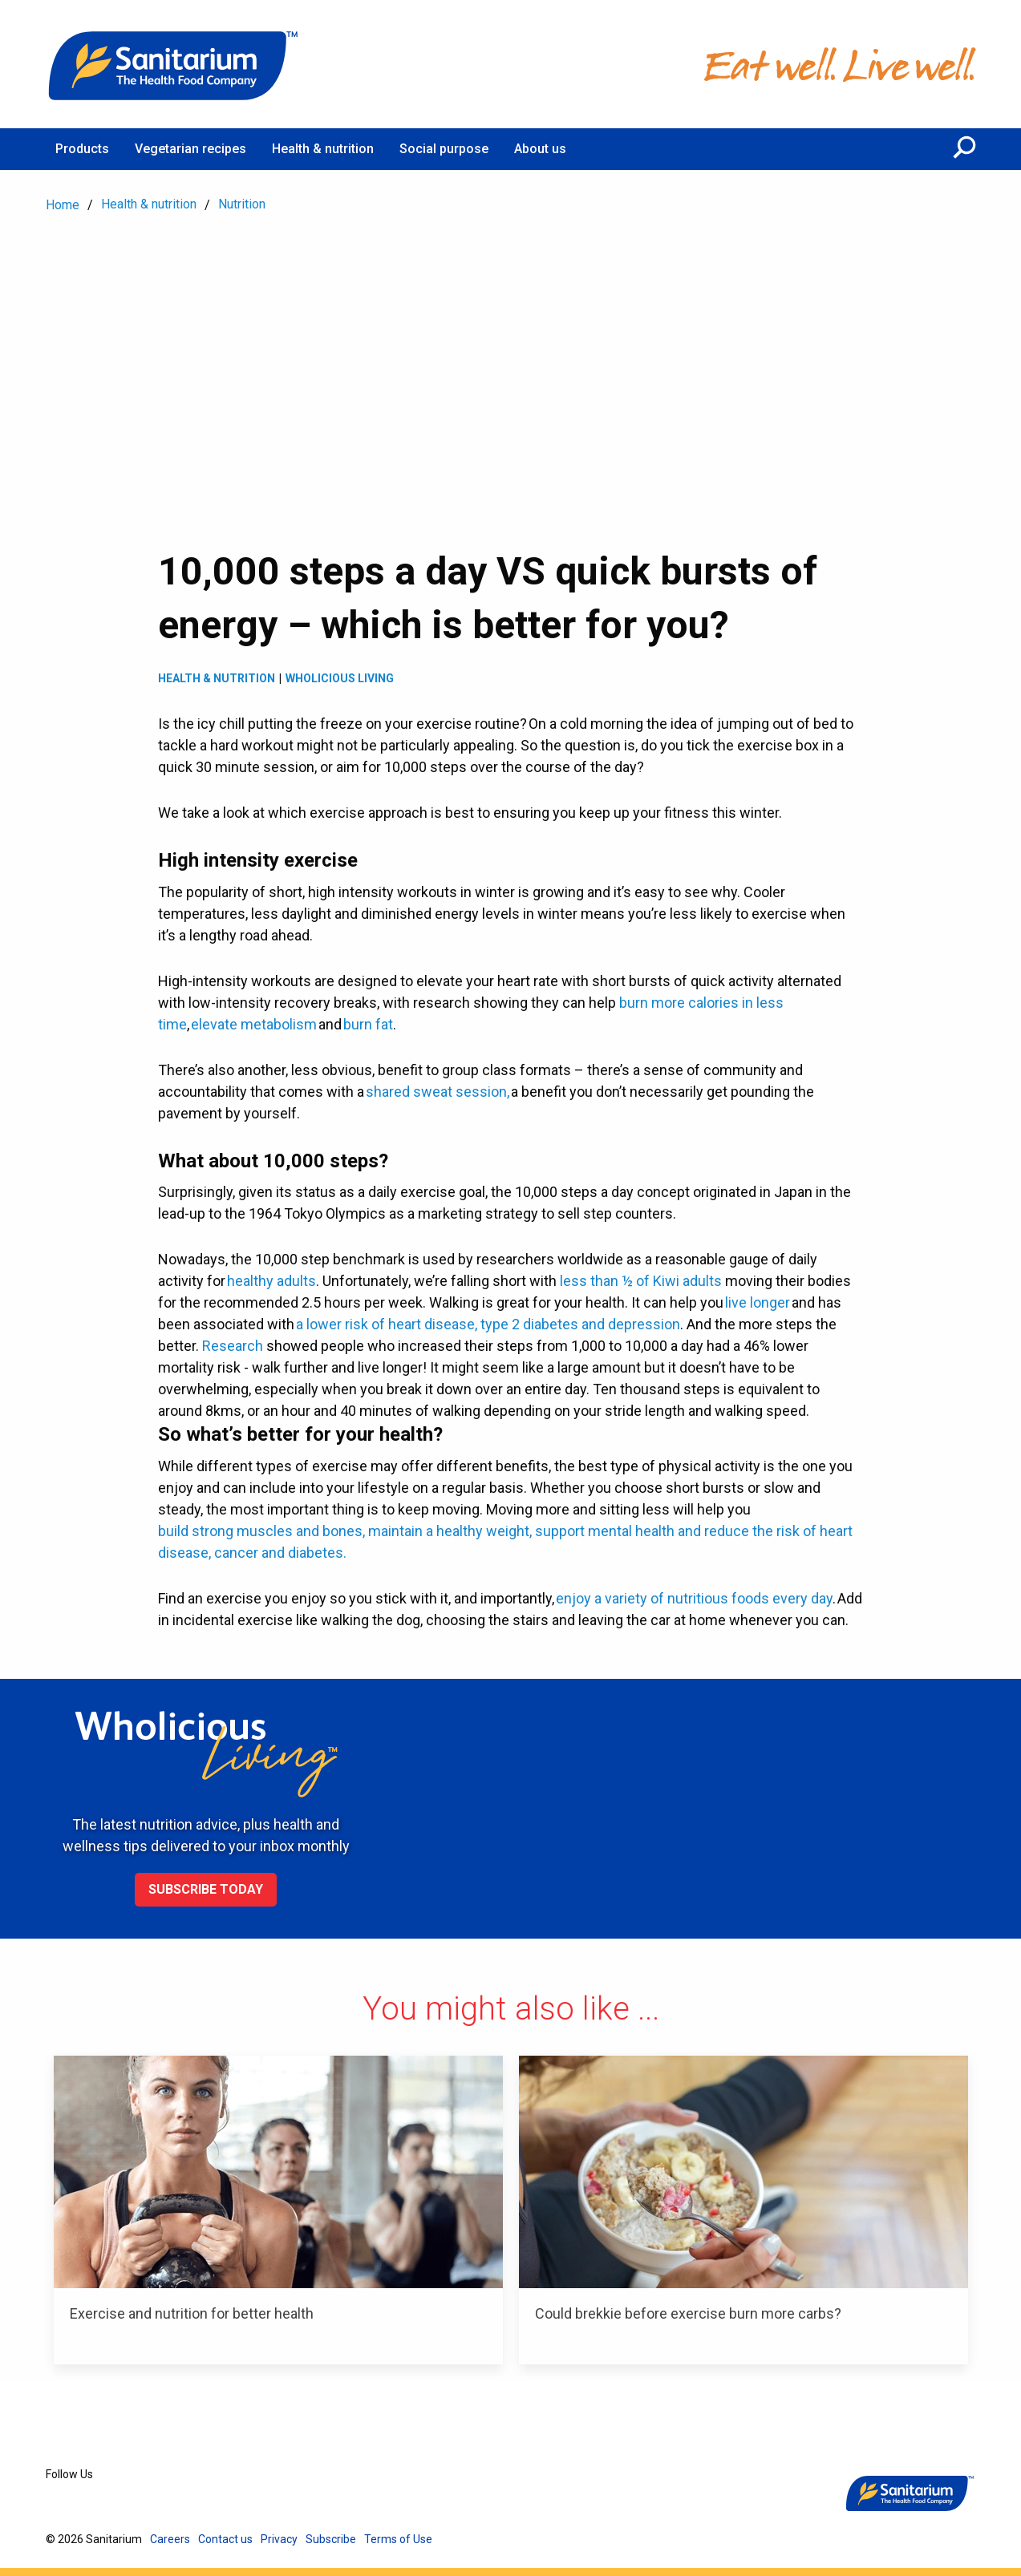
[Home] (174, 64)
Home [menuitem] (62, 204)
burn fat (368, 1024)
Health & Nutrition (216, 678)
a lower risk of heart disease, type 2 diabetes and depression (488, 1324)
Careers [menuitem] (170, 2539)
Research (232, 1345)
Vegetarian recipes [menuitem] (190, 148)
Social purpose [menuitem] (443, 148)
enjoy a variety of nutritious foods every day (694, 1598)
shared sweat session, (437, 1091)
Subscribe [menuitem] (331, 2539)
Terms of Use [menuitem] (398, 2539)
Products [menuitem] (82, 148)
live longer (757, 1302)
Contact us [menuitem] (225, 2539)
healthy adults (271, 1280)
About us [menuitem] (540, 148)
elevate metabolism (254, 1024)
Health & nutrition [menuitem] (323, 148)
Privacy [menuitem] (279, 2539)
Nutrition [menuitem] (241, 204)
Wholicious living (340, 678)
